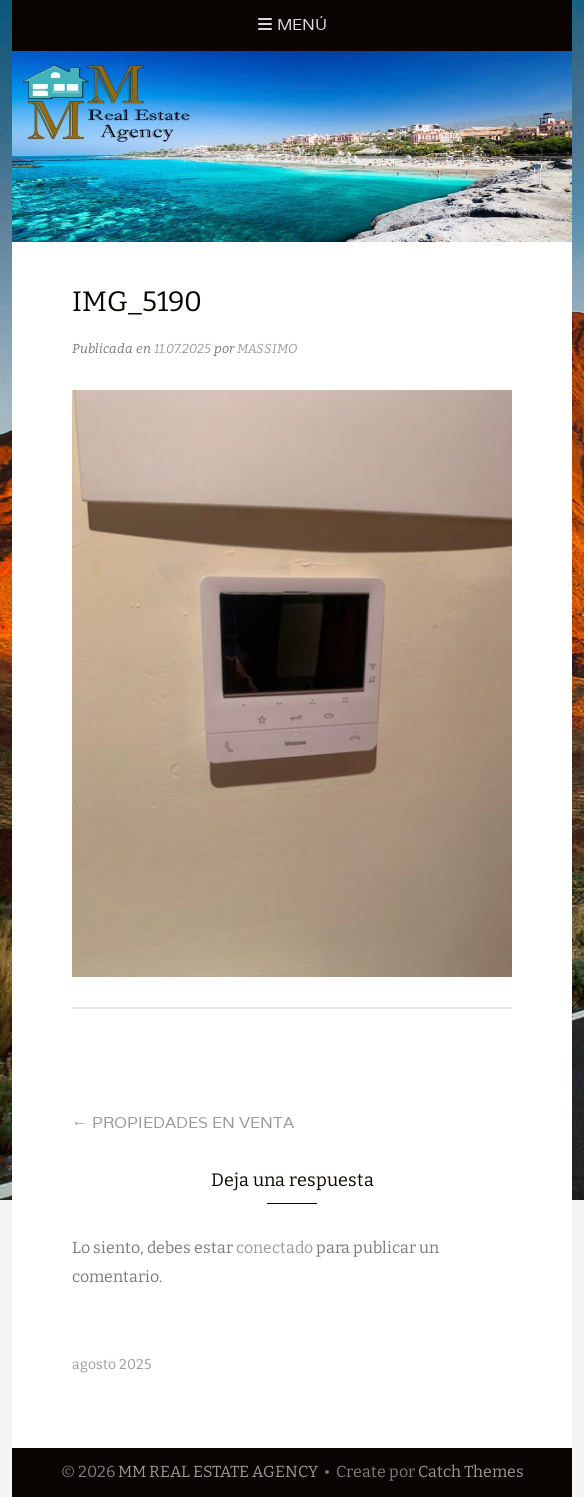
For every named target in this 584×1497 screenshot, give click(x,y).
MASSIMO (267, 348)
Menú (302, 24)
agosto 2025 (111, 1364)
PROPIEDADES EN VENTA (183, 1122)
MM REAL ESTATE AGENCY (218, 1471)
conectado (274, 1247)
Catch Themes (471, 1471)
